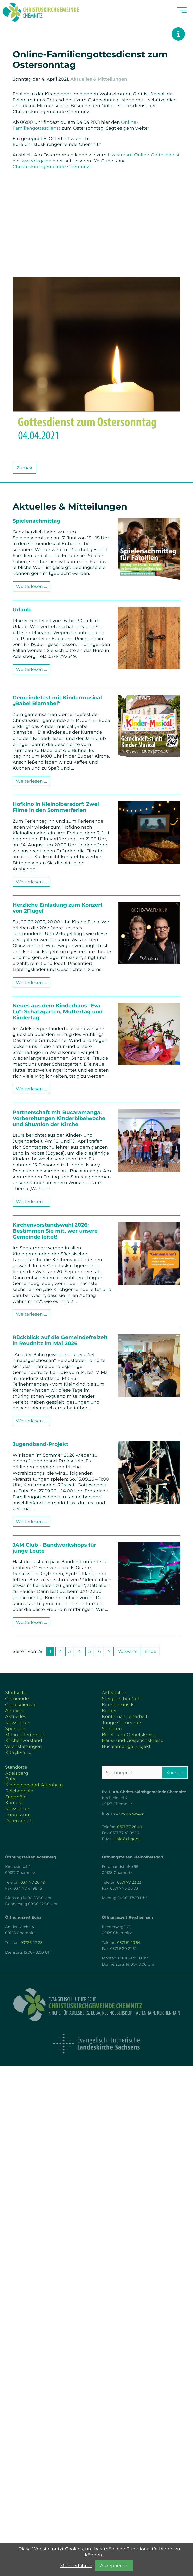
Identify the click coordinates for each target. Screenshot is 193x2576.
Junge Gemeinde (121, 1722)
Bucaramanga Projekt (126, 1746)
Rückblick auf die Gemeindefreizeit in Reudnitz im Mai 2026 (60, 1340)
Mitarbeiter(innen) (25, 1734)
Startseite (15, 1692)
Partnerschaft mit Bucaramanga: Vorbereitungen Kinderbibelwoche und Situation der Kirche (59, 1118)
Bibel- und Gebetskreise (129, 1734)
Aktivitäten (114, 1692)
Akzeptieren (113, 2565)
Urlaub (22, 609)
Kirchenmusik (118, 1704)
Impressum (18, 1814)
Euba (11, 1778)
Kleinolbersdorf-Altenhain (34, 1784)
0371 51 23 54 (128, 1942)
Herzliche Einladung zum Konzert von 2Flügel (58, 908)
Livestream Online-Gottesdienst (144, 154)
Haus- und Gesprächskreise (132, 1740)
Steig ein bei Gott (121, 1698)
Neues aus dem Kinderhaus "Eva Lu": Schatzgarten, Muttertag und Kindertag (58, 1011)
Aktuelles (15, 1716)
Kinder (109, 1710)
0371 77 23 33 (129, 1882)
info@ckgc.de (128, 1839)
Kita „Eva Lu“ (19, 1752)
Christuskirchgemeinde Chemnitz (51, 166)
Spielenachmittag (36, 521)
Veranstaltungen (23, 1746)
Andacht (14, 1710)
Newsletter (17, 1722)
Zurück (24, 467)
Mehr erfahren (76, 2565)
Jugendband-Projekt (40, 1444)
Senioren (112, 1728)
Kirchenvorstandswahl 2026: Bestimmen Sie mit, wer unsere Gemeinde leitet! (55, 1231)
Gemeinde (17, 1698)
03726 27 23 (31, 1942)
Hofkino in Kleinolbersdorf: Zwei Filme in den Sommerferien (56, 807)
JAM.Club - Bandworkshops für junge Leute (54, 1548)
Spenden (15, 1728)
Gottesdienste (21, 1704)
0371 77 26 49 (129, 1827)
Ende (150, 1651)
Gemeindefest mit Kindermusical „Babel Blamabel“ (57, 700)
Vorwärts (127, 1651)
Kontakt (14, 1802)
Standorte (16, 1767)
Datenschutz (19, 1820)
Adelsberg (16, 1773)
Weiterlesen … (31, 586)
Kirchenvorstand (23, 1740)
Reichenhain (19, 1790)
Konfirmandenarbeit (125, 1716)
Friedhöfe (16, 1796)
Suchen (174, 1772)
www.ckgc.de (36, 160)
